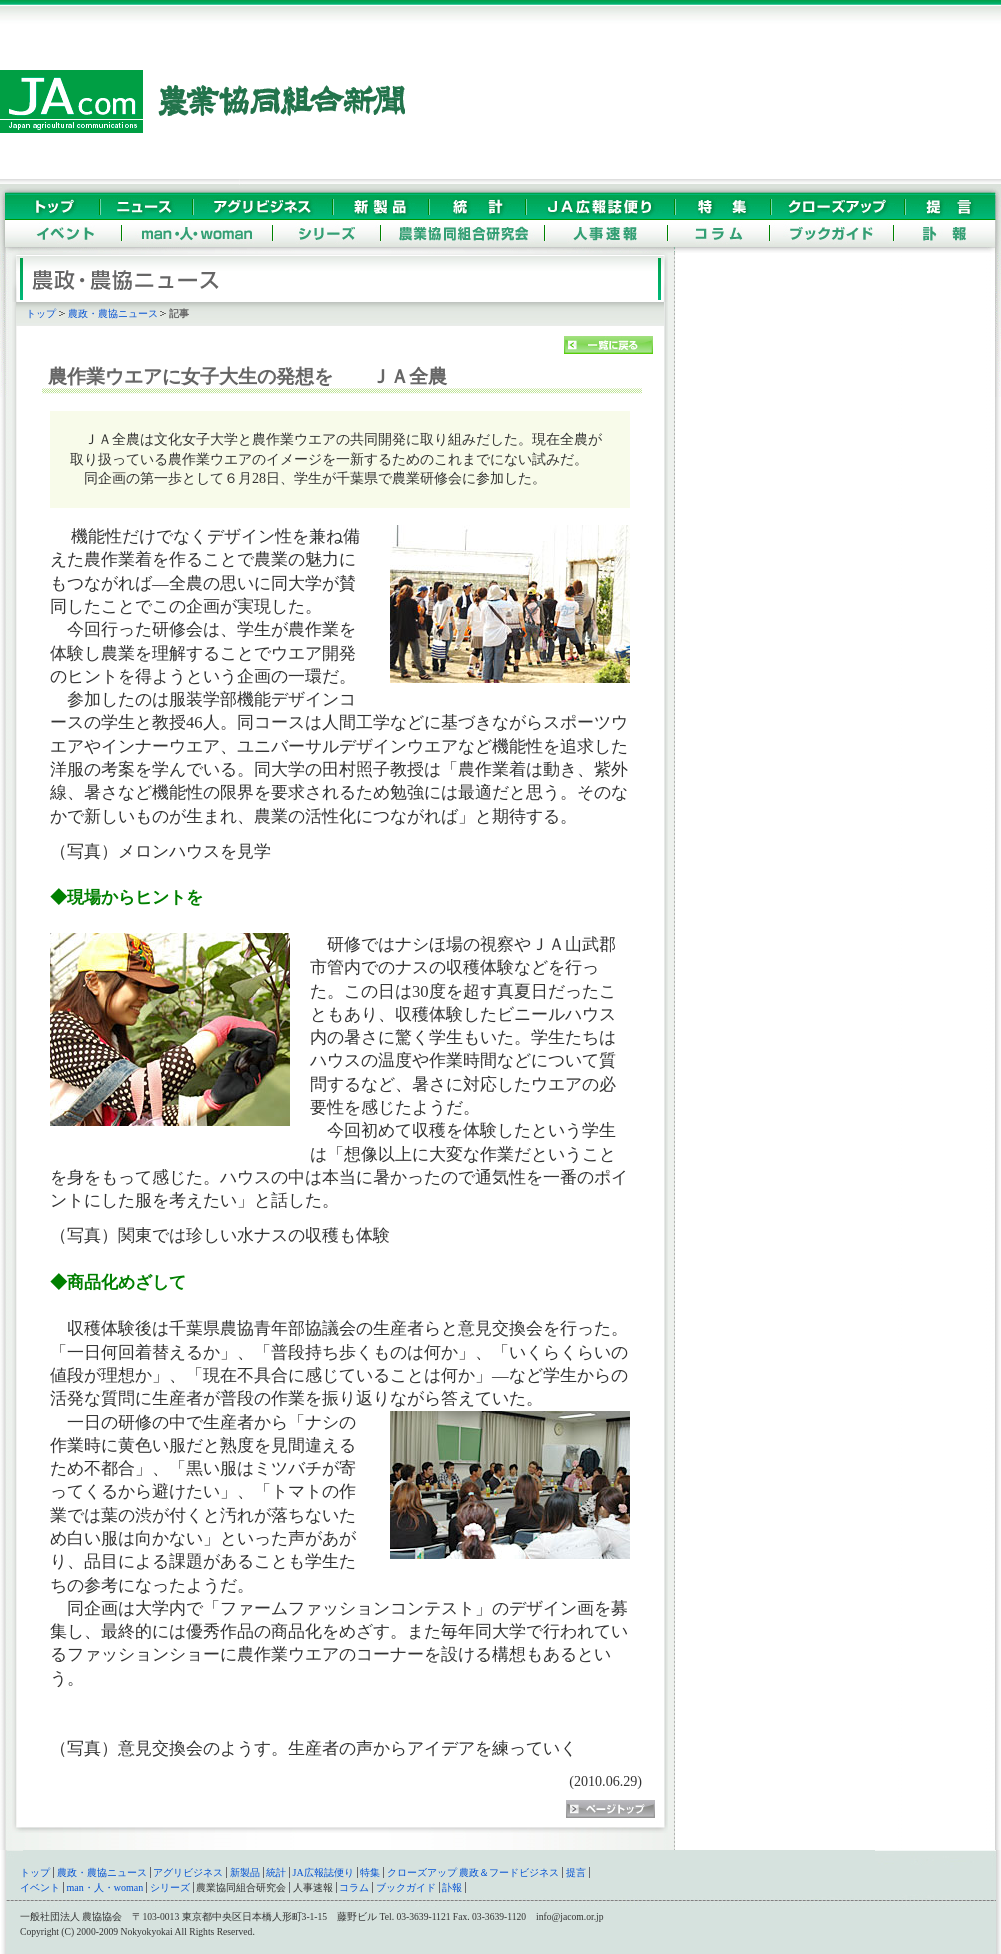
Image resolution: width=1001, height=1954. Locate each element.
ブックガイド (406, 1887)
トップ (41, 313)
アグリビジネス (188, 1872)
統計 (276, 1872)
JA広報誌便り (323, 1872)
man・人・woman (105, 1887)
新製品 (245, 1872)
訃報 (452, 1887)
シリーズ (170, 1887)
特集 (370, 1872)
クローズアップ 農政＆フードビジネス (473, 1872)
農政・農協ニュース (113, 313)
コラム (354, 1887)
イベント (40, 1887)
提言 (576, 1872)
